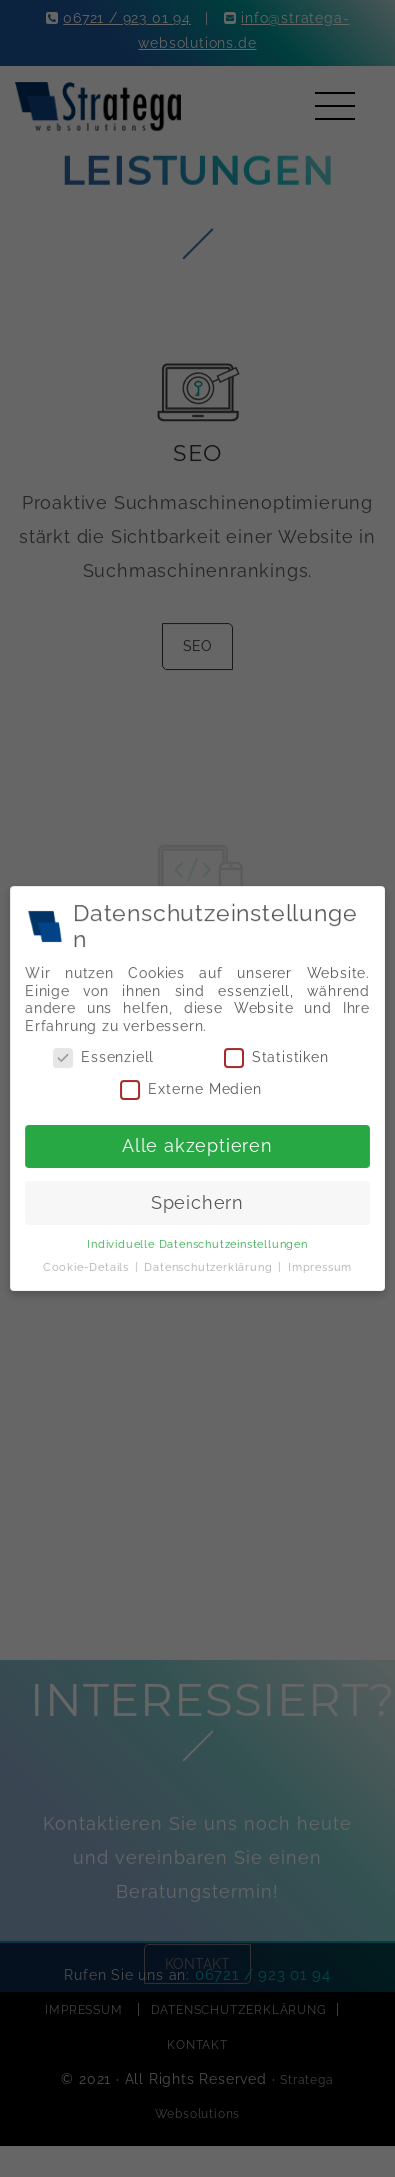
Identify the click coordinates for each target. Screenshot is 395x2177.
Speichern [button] (198, 1201)
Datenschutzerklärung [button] (210, 1264)
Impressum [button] (317, 1264)
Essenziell (105, 1058)
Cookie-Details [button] (89, 1264)
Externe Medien (191, 1089)
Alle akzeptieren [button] (197, 1145)
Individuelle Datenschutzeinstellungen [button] (197, 1242)
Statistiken (274, 1058)
